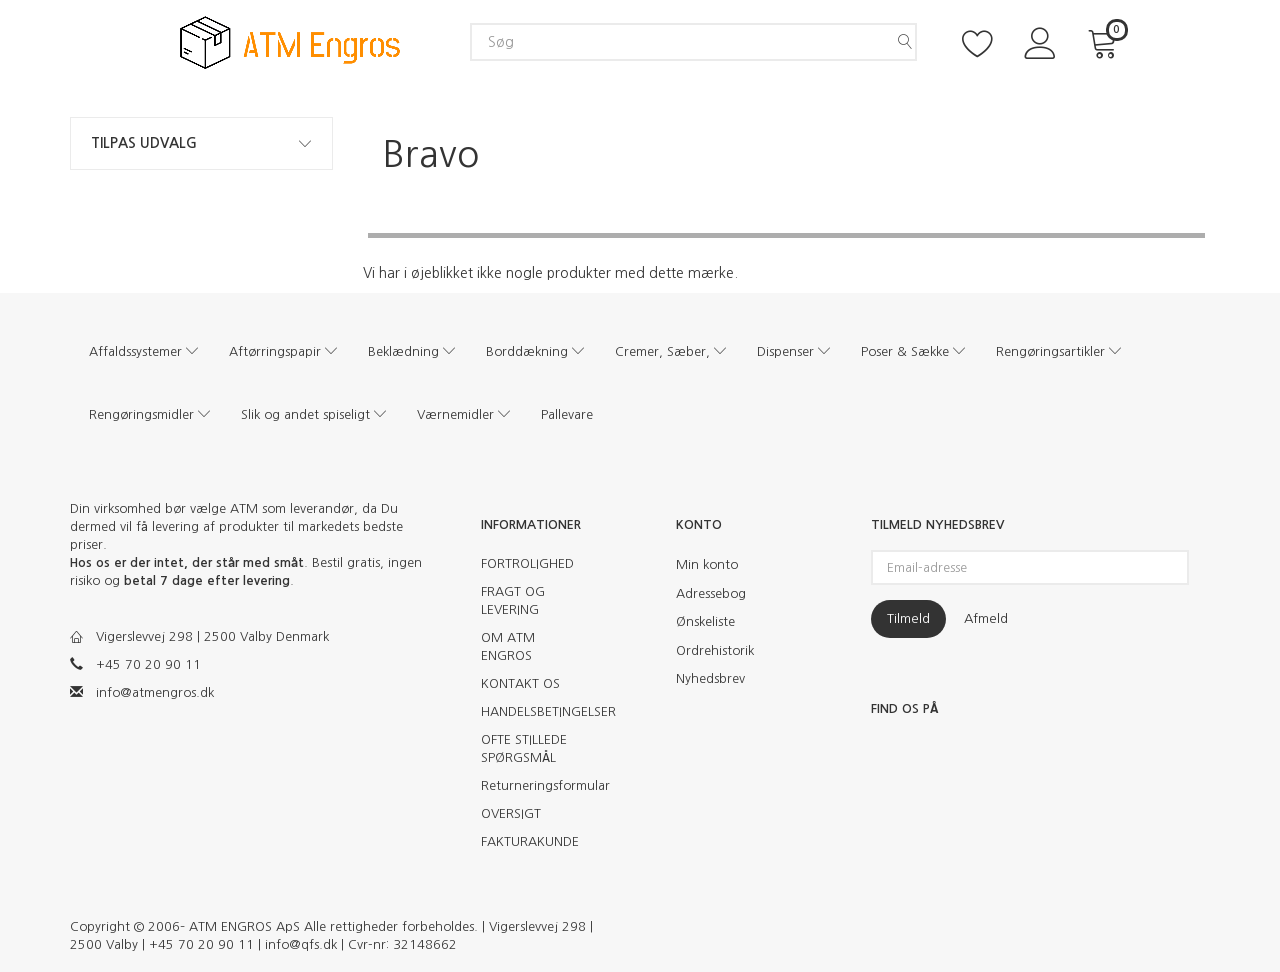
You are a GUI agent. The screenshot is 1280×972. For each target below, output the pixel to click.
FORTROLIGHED (527, 563)
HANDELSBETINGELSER (537, 711)
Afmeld (986, 618)
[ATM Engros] (290, 41)
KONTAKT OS (520, 683)
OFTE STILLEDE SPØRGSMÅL (524, 748)
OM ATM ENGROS (508, 646)
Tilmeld (908, 618)
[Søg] (905, 42)
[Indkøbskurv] (1106, 41)
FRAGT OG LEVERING (513, 600)
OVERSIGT (511, 813)
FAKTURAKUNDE (530, 841)
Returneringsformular (537, 785)
